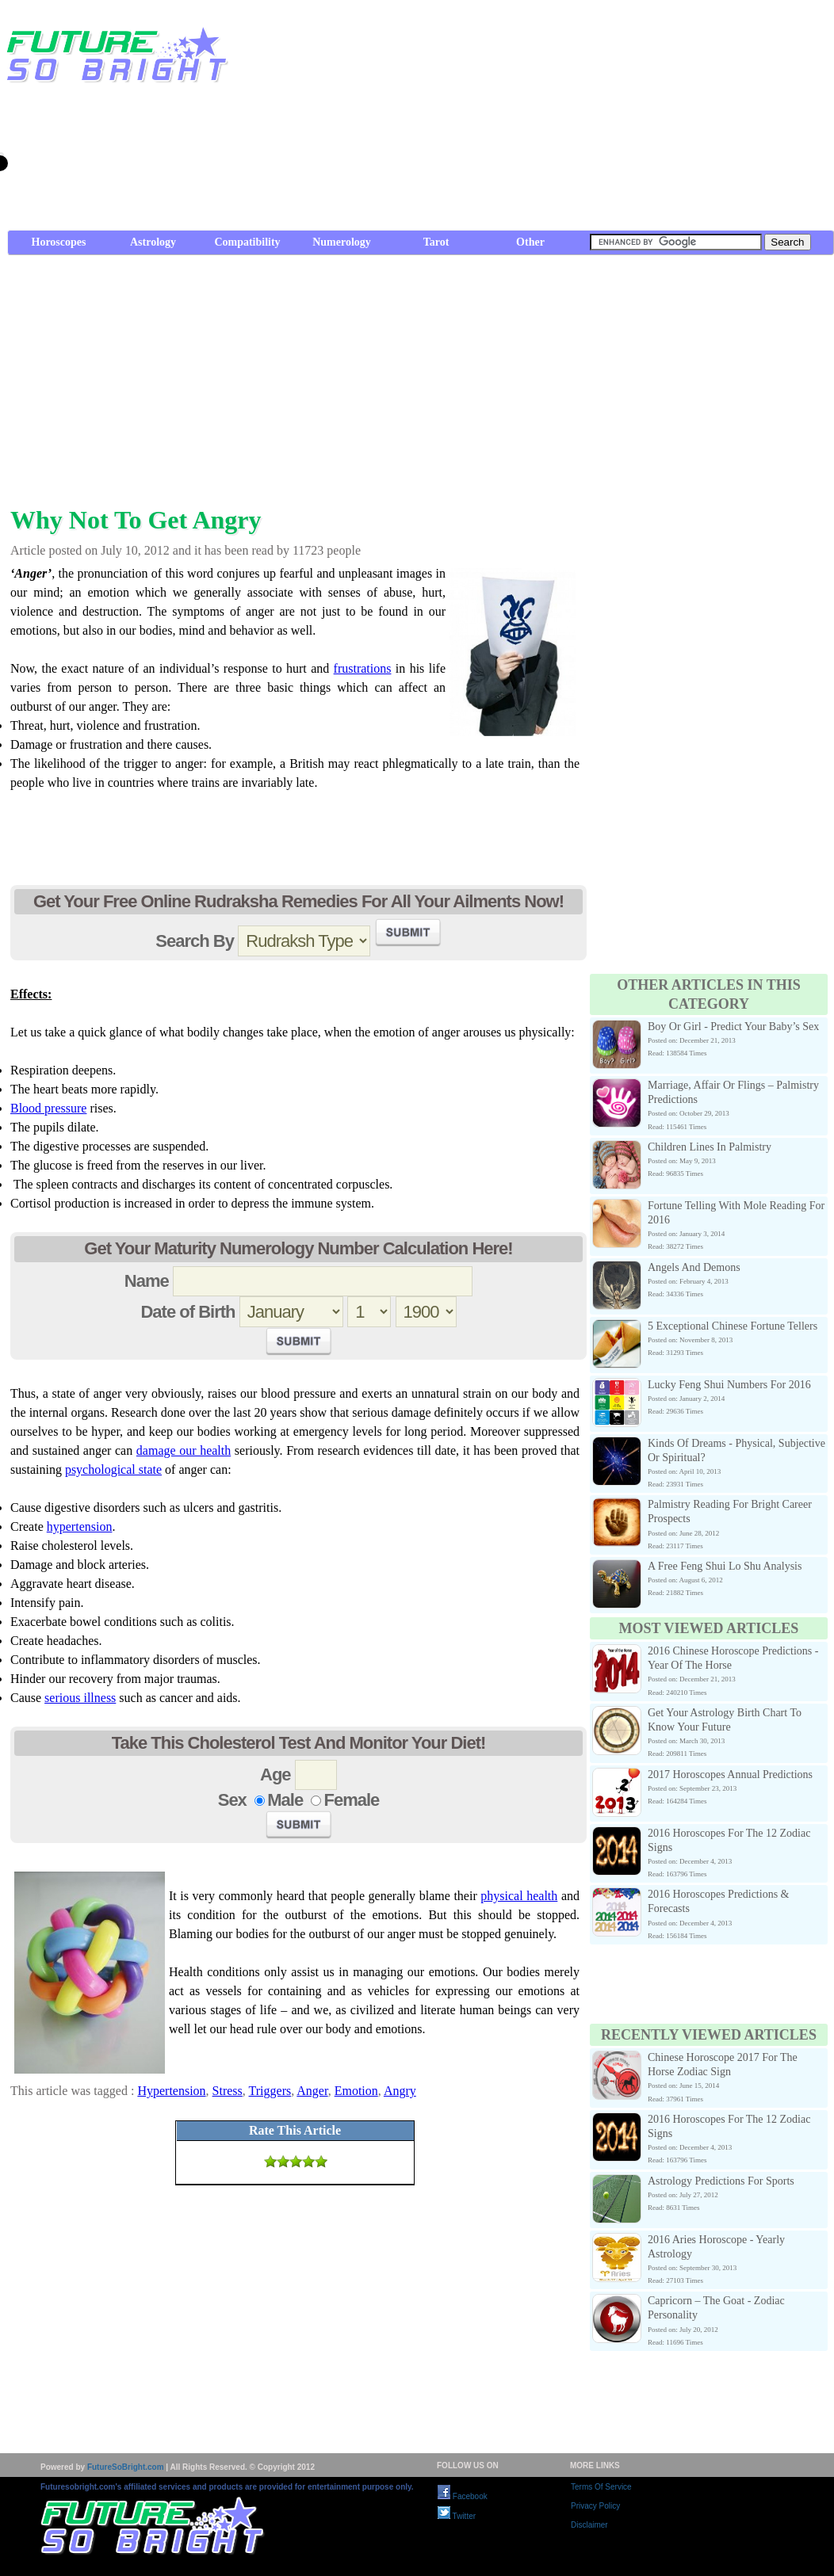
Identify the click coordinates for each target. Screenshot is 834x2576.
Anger (311, 2090)
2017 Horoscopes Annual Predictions (730, 1774)
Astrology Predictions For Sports (721, 2181)
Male (285, 1800)
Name (146, 1281)
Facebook (463, 2496)
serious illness (80, 1697)
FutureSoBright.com (125, 2467)
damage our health (183, 1450)
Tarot (436, 242)
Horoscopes (59, 242)
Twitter (457, 2516)
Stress (227, 2090)
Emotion (356, 2090)
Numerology (341, 242)
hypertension (80, 1526)
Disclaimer (589, 2525)
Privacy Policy (595, 2506)
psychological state (113, 1469)
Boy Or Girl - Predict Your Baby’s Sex (733, 1026)
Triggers (270, 2090)
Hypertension (171, 2090)
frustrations (363, 668)
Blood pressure (48, 1108)
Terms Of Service (601, 2487)
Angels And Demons (694, 1267)
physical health (518, 1895)
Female (351, 1800)
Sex (232, 1800)
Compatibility (247, 242)
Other (530, 242)
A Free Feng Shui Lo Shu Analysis (724, 1566)
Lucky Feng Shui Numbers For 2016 (729, 1385)
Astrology (153, 242)
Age (275, 1774)
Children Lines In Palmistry (709, 1147)
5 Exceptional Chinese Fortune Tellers (732, 1326)
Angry (400, 2090)
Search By (194, 941)
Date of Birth (187, 1312)
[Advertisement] (656, 119)
